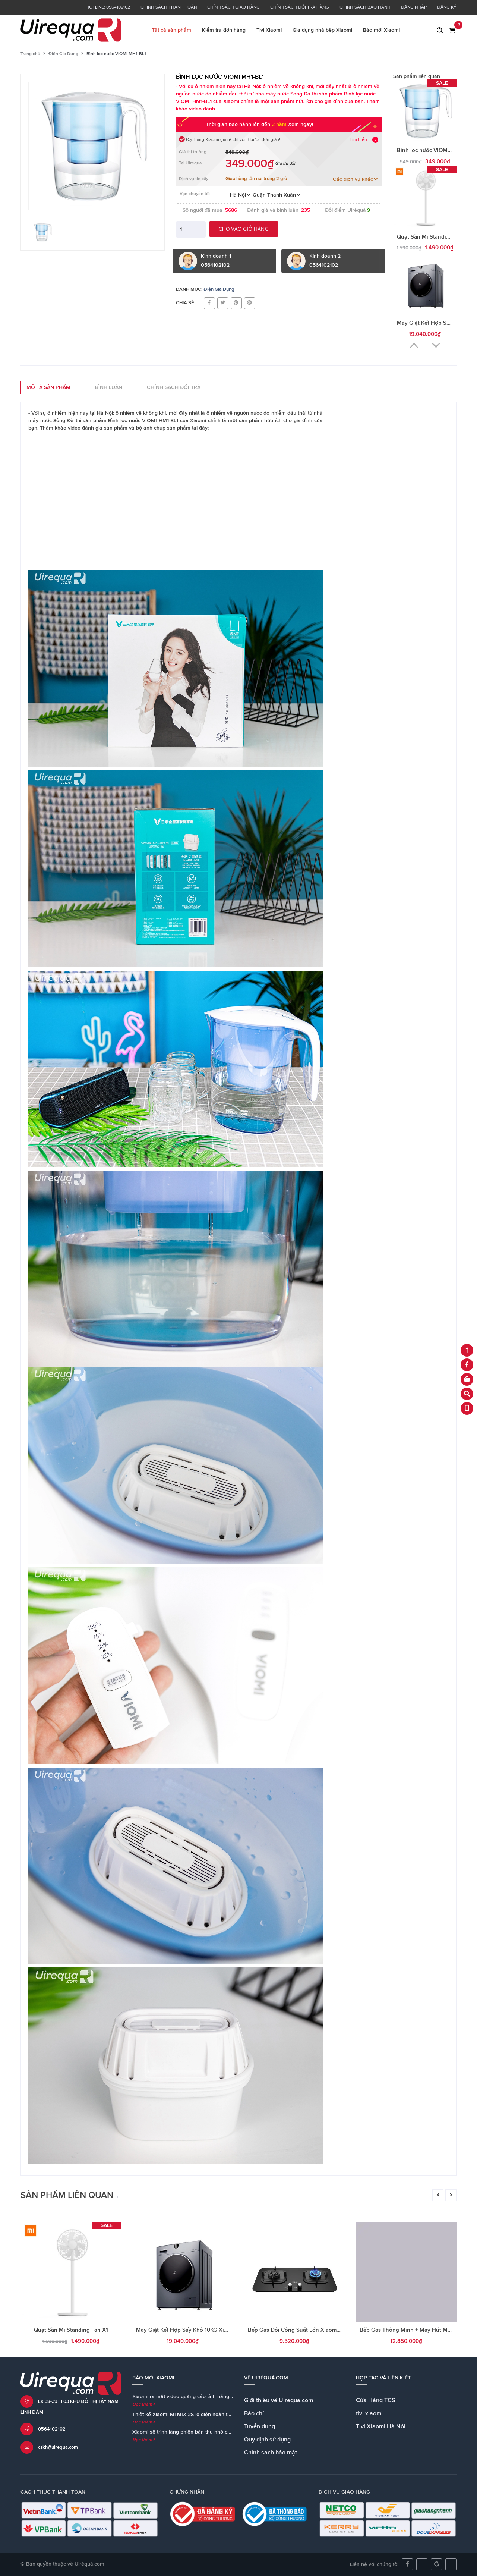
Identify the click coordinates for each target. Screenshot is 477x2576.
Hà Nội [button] (240, 195)
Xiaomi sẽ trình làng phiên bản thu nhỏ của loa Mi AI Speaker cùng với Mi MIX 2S (227, 2432)
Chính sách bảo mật (270, 2453)
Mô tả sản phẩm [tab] (48, 387)
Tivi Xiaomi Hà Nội (380, 2426)
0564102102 (52, 2429)
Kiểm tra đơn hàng (224, 30)
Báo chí (254, 2413)
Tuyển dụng (259, 2426)
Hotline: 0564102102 (108, 7)
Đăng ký (447, 7)
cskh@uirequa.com (58, 2447)
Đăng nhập (414, 7)
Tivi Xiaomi (269, 30)
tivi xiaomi (369, 2413)
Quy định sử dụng (267, 2440)
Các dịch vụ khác (355, 179)
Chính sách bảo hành (365, 7)
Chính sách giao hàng (233, 7)
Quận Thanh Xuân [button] (277, 195)
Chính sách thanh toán (168, 7)
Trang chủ (30, 54)
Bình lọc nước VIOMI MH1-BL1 (435, 150)
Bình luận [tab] (108, 387)
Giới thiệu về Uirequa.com (278, 2400)
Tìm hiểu (358, 140)
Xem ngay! (300, 124)
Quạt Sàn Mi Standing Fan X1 (434, 237)
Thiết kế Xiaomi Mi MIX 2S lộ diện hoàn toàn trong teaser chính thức (212, 2414)
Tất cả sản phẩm (171, 30)
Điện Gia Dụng (63, 54)
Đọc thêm (143, 2404)
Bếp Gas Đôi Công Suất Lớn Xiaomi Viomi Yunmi (310, 2330)
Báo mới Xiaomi (381, 30)
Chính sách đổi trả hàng (299, 7)
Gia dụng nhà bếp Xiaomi (322, 30)
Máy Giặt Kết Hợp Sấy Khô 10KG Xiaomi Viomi (194, 2330)
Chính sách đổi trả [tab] (173, 387)
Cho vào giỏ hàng (244, 228)
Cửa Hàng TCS (375, 2400)
